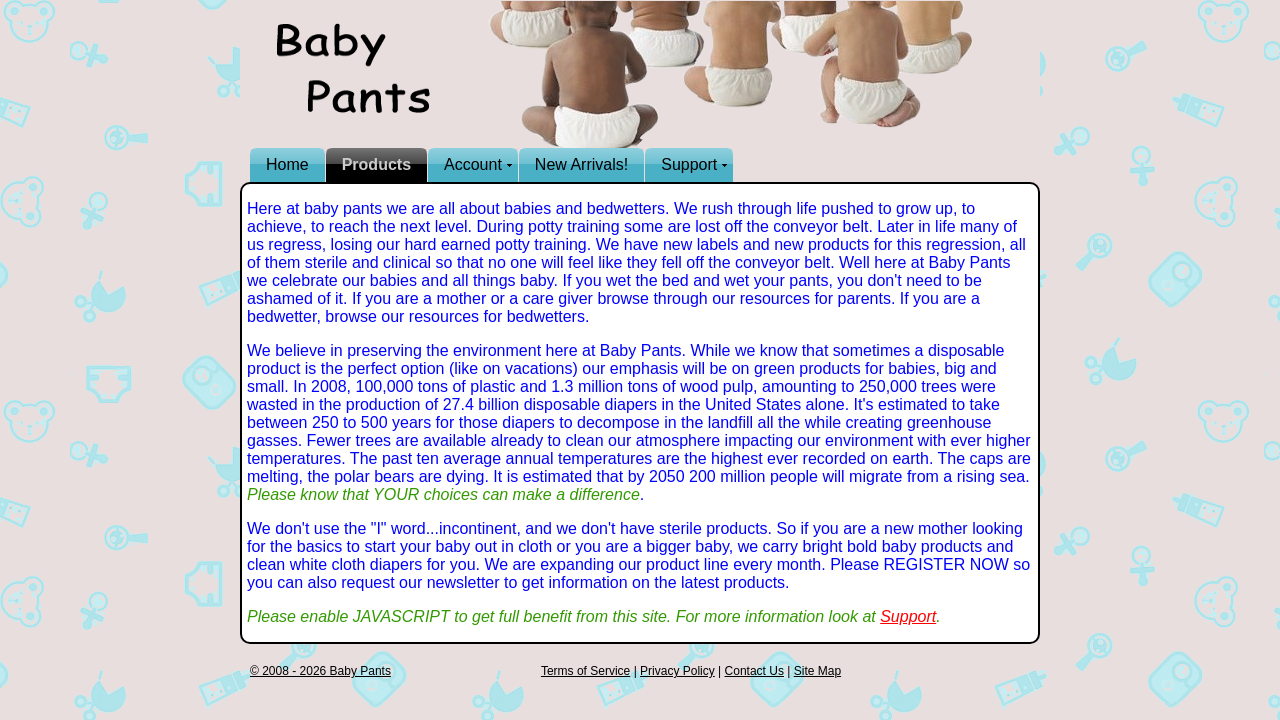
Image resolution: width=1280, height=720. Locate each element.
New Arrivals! (581, 164)
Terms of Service (585, 671)
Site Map (817, 671)
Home (287, 164)
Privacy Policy (677, 671)
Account (473, 164)
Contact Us (754, 671)
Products (376, 164)
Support (689, 164)
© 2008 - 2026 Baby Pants (320, 671)
